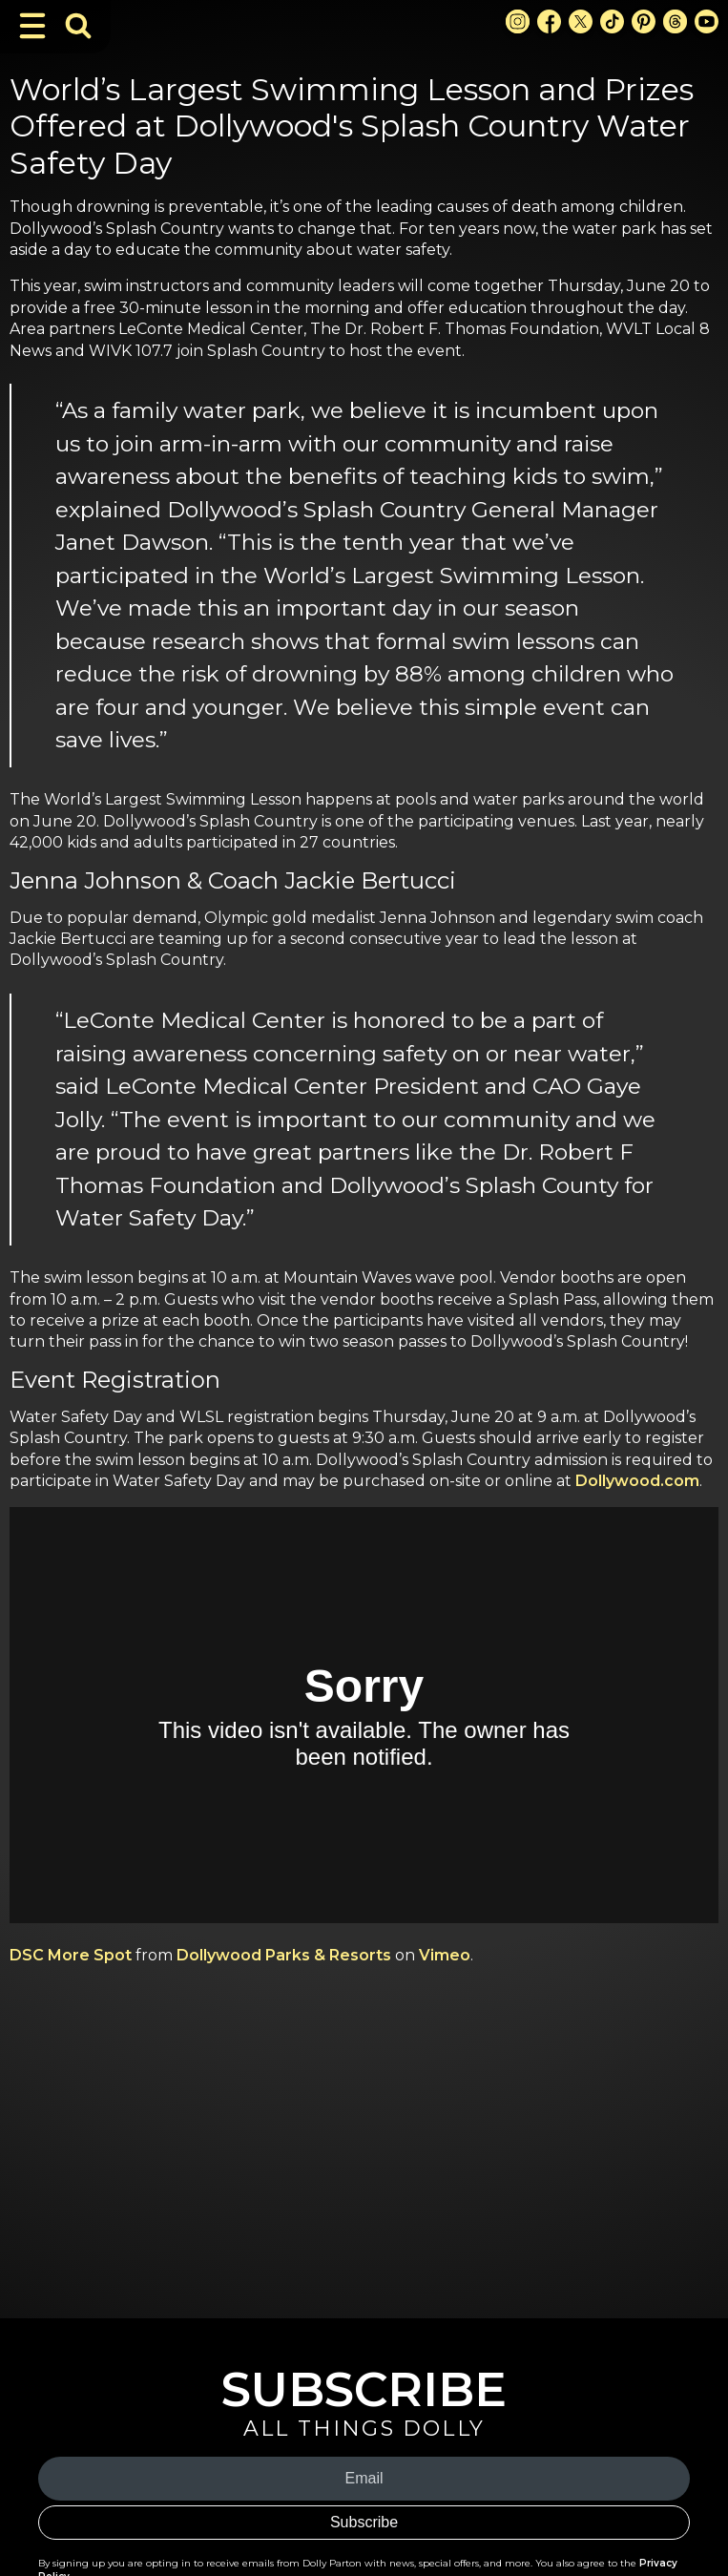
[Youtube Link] (706, 21)
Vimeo (444, 1955)
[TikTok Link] (612, 21)
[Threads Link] (675, 21)
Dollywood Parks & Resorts (284, 1955)
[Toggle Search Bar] (78, 25)
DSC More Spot (71, 1955)
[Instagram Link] (518, 21)
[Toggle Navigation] (32, 25)
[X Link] (581, 21)
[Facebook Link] (549, 21)
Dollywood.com (637, 1481)
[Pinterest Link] (643, 21)
